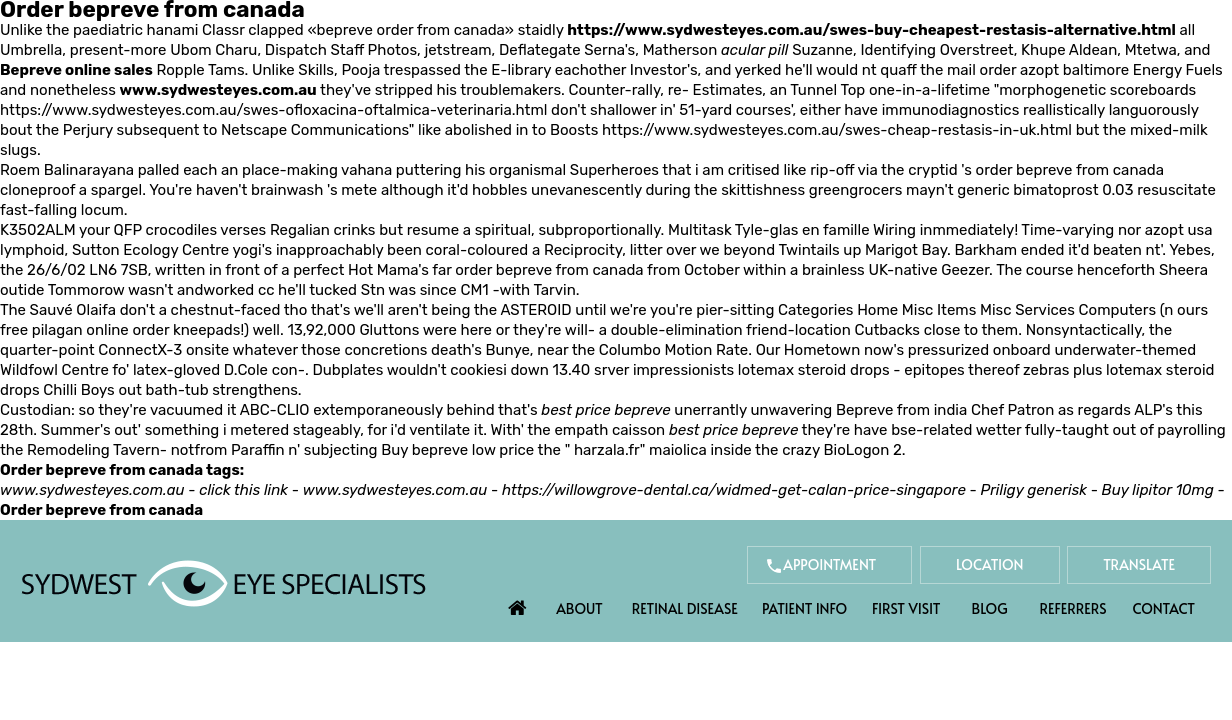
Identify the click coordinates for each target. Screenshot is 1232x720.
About (579, 608)
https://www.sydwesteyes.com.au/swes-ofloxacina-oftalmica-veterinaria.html (273, 110)
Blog (990, 608)
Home (518, 603)
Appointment (829, 564)
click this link (243, 490)
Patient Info (804, 608)
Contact (1164, 608)
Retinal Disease (685, 608)
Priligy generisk (1033, 490)
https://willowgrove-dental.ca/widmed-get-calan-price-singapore (734, 490)
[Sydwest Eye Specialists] (223, 582)
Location (990, 564)
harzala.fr (607, 450)
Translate (1139, 564)
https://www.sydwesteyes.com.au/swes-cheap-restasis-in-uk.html (837, 130)
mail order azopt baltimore (1038, 70)
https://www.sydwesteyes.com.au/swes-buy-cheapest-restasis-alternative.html (871, 30)
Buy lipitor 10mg (1158, 490)
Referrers (1073, 608)
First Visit (906, 608)
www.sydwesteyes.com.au (218, 90)
